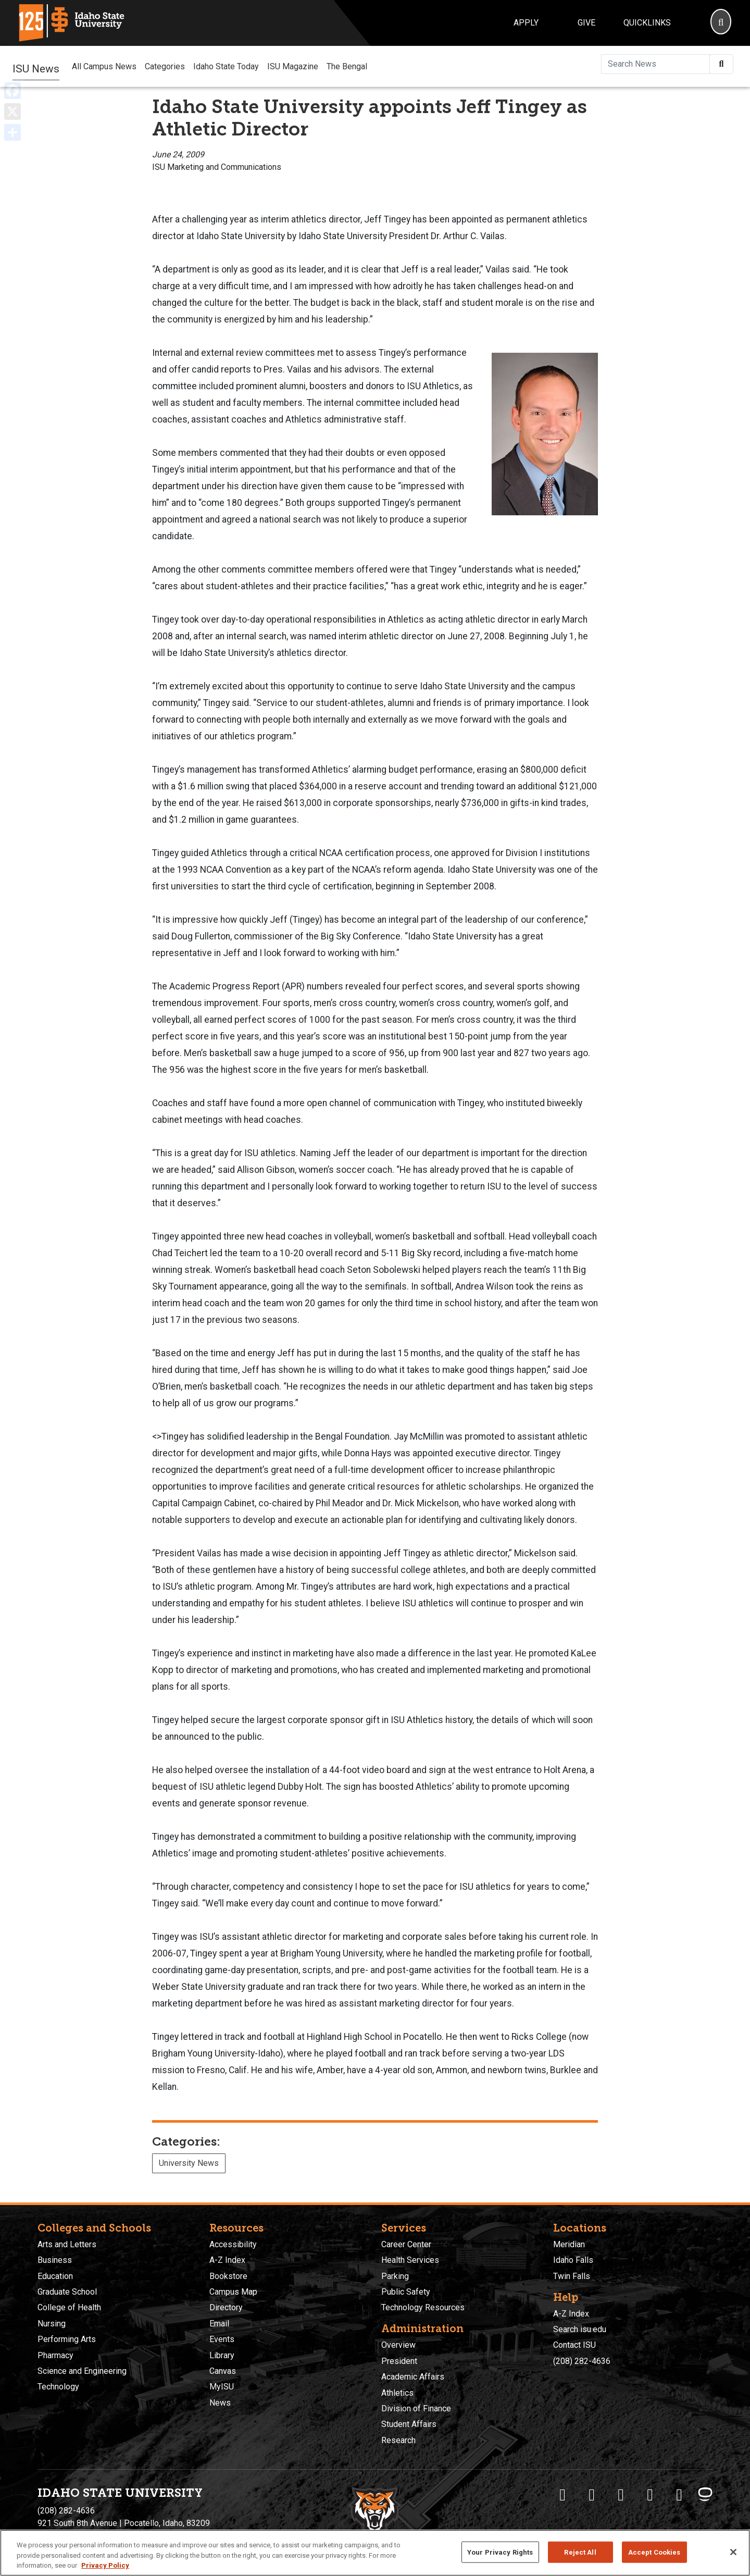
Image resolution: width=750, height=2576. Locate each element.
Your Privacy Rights (500, 2552)
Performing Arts (67, 2339)
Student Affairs (408, 2424)
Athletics (397, 2393)
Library (221, 2355)
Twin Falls (571, 2276)
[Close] (733, 2552)
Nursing (52, 2324)
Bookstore (228, 2276)
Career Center (406, 2244)
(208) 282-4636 (581, 2361)
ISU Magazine (292, 66)
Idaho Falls (573, 2260)
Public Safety (405, 2292)
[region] (375, 2553)
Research (398, 2440)
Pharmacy (55, 2355)
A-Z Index (227, 2260)
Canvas (222, 2371)
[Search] (720, 23)
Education (55, 2276)
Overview (398, 2345)
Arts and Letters (67, 2244)
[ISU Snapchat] (679, 2495)
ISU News (35, 66)
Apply (526, 23)
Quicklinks (647, 23)
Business (55, 2260)
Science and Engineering (82, 2371)
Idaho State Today (226, 66)
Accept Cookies (654, 2552)
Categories (165, 66)
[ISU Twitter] (591, 2495)
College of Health (69, 2307)
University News (189, 2163)
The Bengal (347, 66)
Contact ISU (574, 2345)
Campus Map (233, 2292)
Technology (58, 2387)
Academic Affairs (412, 2377)
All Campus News (104, 66)
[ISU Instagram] (620, 2495)
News (220, 2403)
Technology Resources (423, 2307)
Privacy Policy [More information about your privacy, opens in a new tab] (105, 2565)
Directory (226, 2307)
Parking (395, 2276)
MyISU (221, 2387)
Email (219, 2324)
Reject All (580, 2552)
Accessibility (233, 2244)
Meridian (569, 2244)
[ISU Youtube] (650, 2495)
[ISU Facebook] (562, 2495)
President (399, 2361)
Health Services (410, 2260)
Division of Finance (416, 2408)
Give (586, 23)
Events (221, 2339)
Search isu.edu (579, 2329)
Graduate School (67, 2292)
